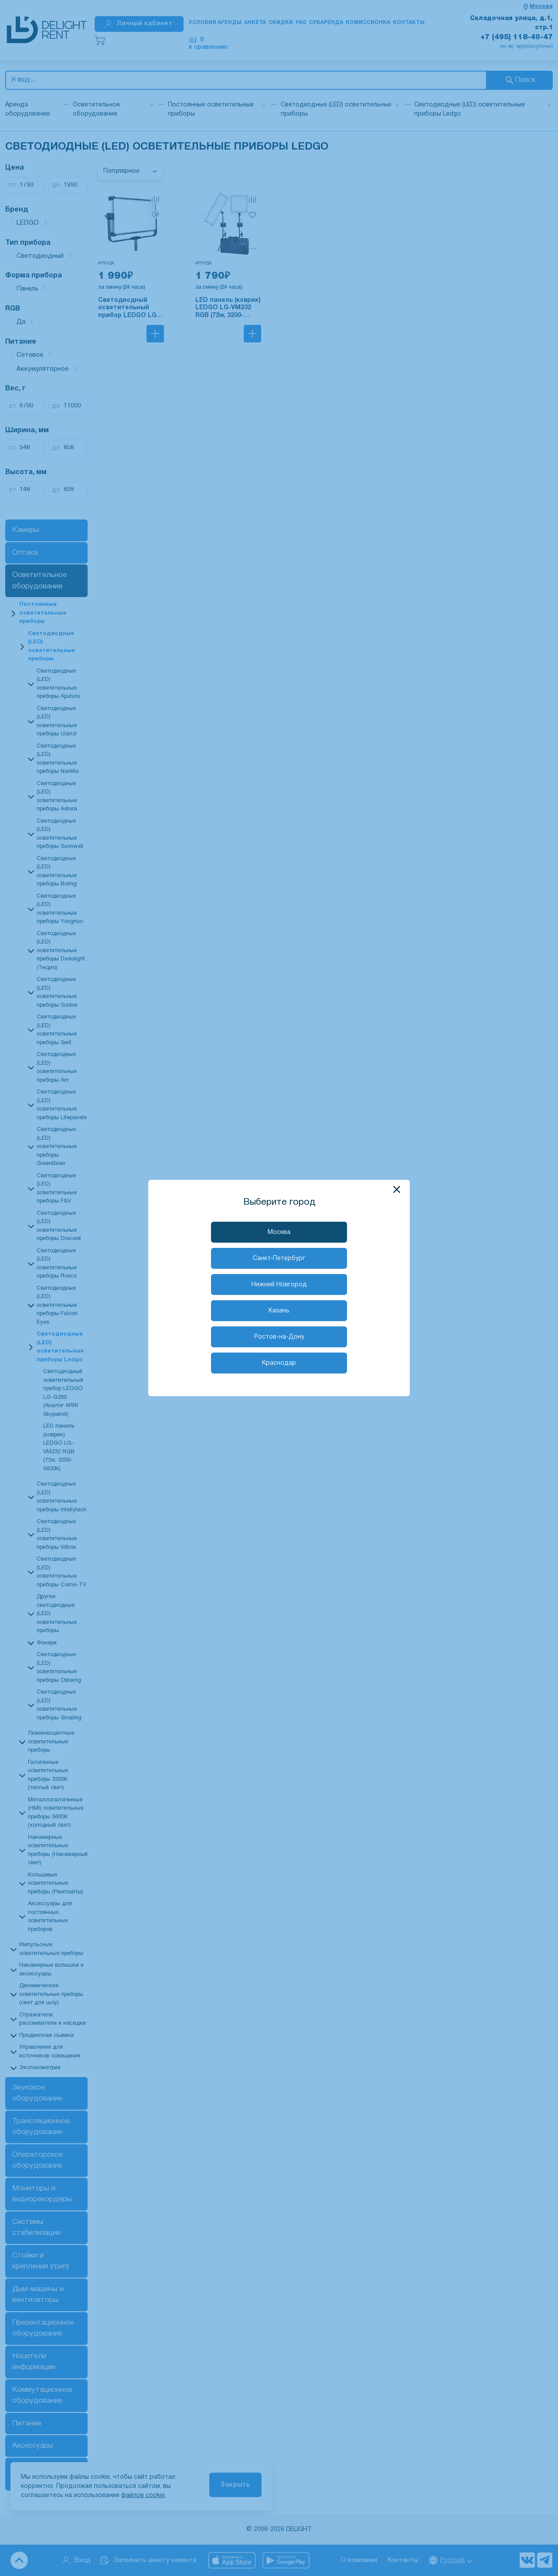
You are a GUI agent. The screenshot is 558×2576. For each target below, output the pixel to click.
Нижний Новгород (279, 1285)
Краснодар (279, 1363)
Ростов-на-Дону (279, 1337)
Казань (279, 1311)
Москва (279, 1232)
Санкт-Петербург (279, 1258)
